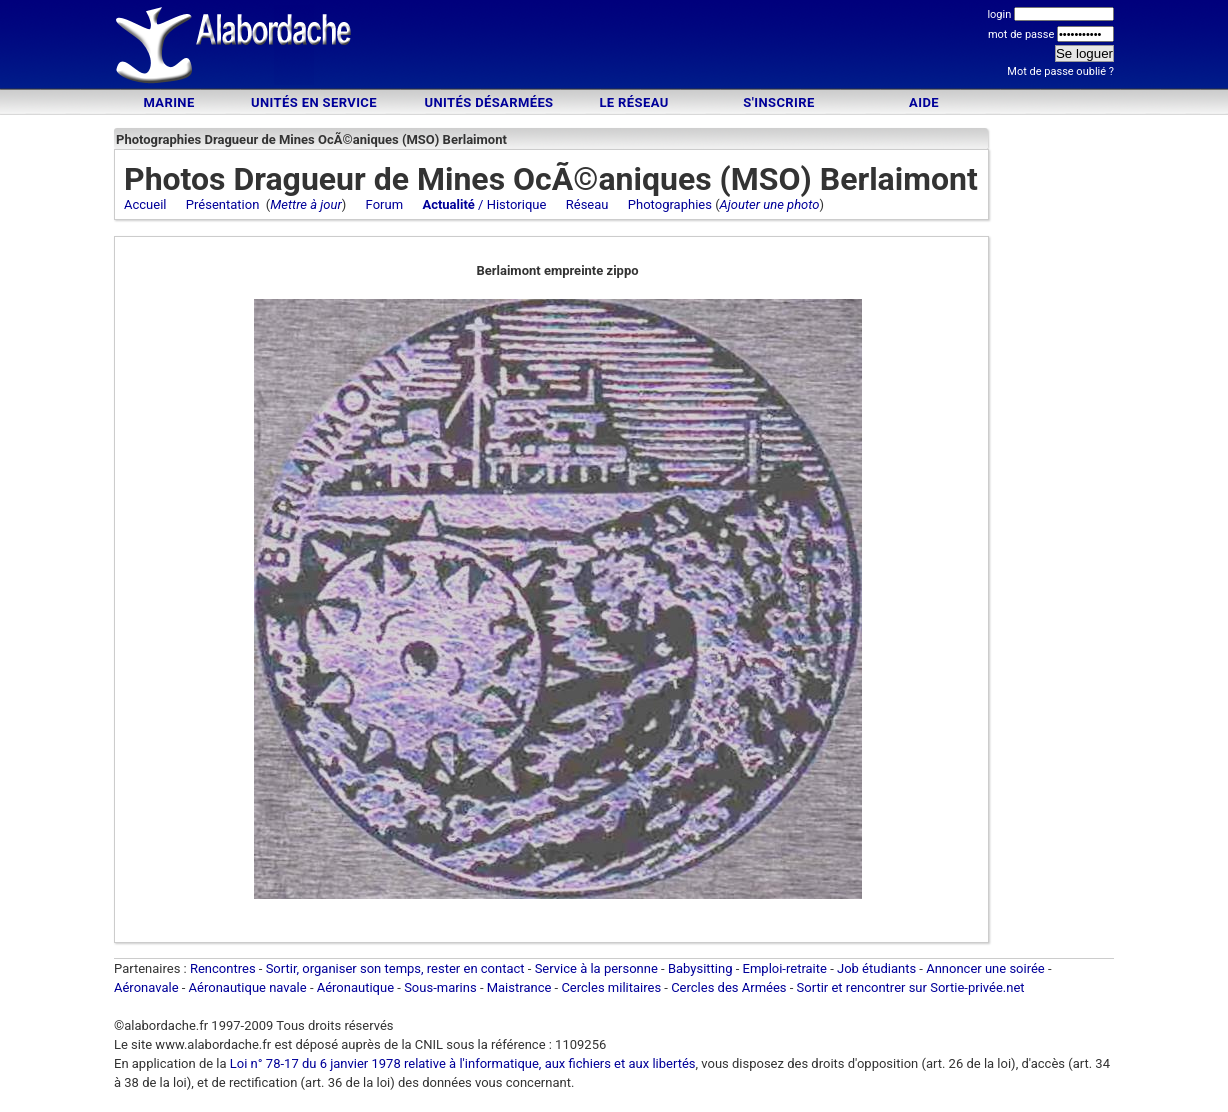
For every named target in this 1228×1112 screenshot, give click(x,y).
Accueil (145, 204)
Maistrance (519, 987)
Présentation (223, 204)
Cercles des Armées (728, 987)
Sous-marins (440, 987)
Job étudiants (876, 968)
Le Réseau (633, 102)
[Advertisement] (614, 47)
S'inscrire (778, 102)
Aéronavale (146, 987)
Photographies (670, 204)
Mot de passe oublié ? (1060, 71)
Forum (384, 204)
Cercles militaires (611, 987)
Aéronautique (357, 987)
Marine (168, 102)
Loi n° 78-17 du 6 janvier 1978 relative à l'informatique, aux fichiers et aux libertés (461, 1063)
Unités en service (314, 102)
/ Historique (484, 204)
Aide (924, 102)
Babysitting (700, 968)
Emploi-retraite (785, 968)
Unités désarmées (488, 102)
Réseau (587, 204)
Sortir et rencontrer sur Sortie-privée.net (911, 987)
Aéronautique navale (248, 987)
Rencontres (223, 968)
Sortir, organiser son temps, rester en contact (395, 968)
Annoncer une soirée (985, 968)
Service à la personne (596, 968)
